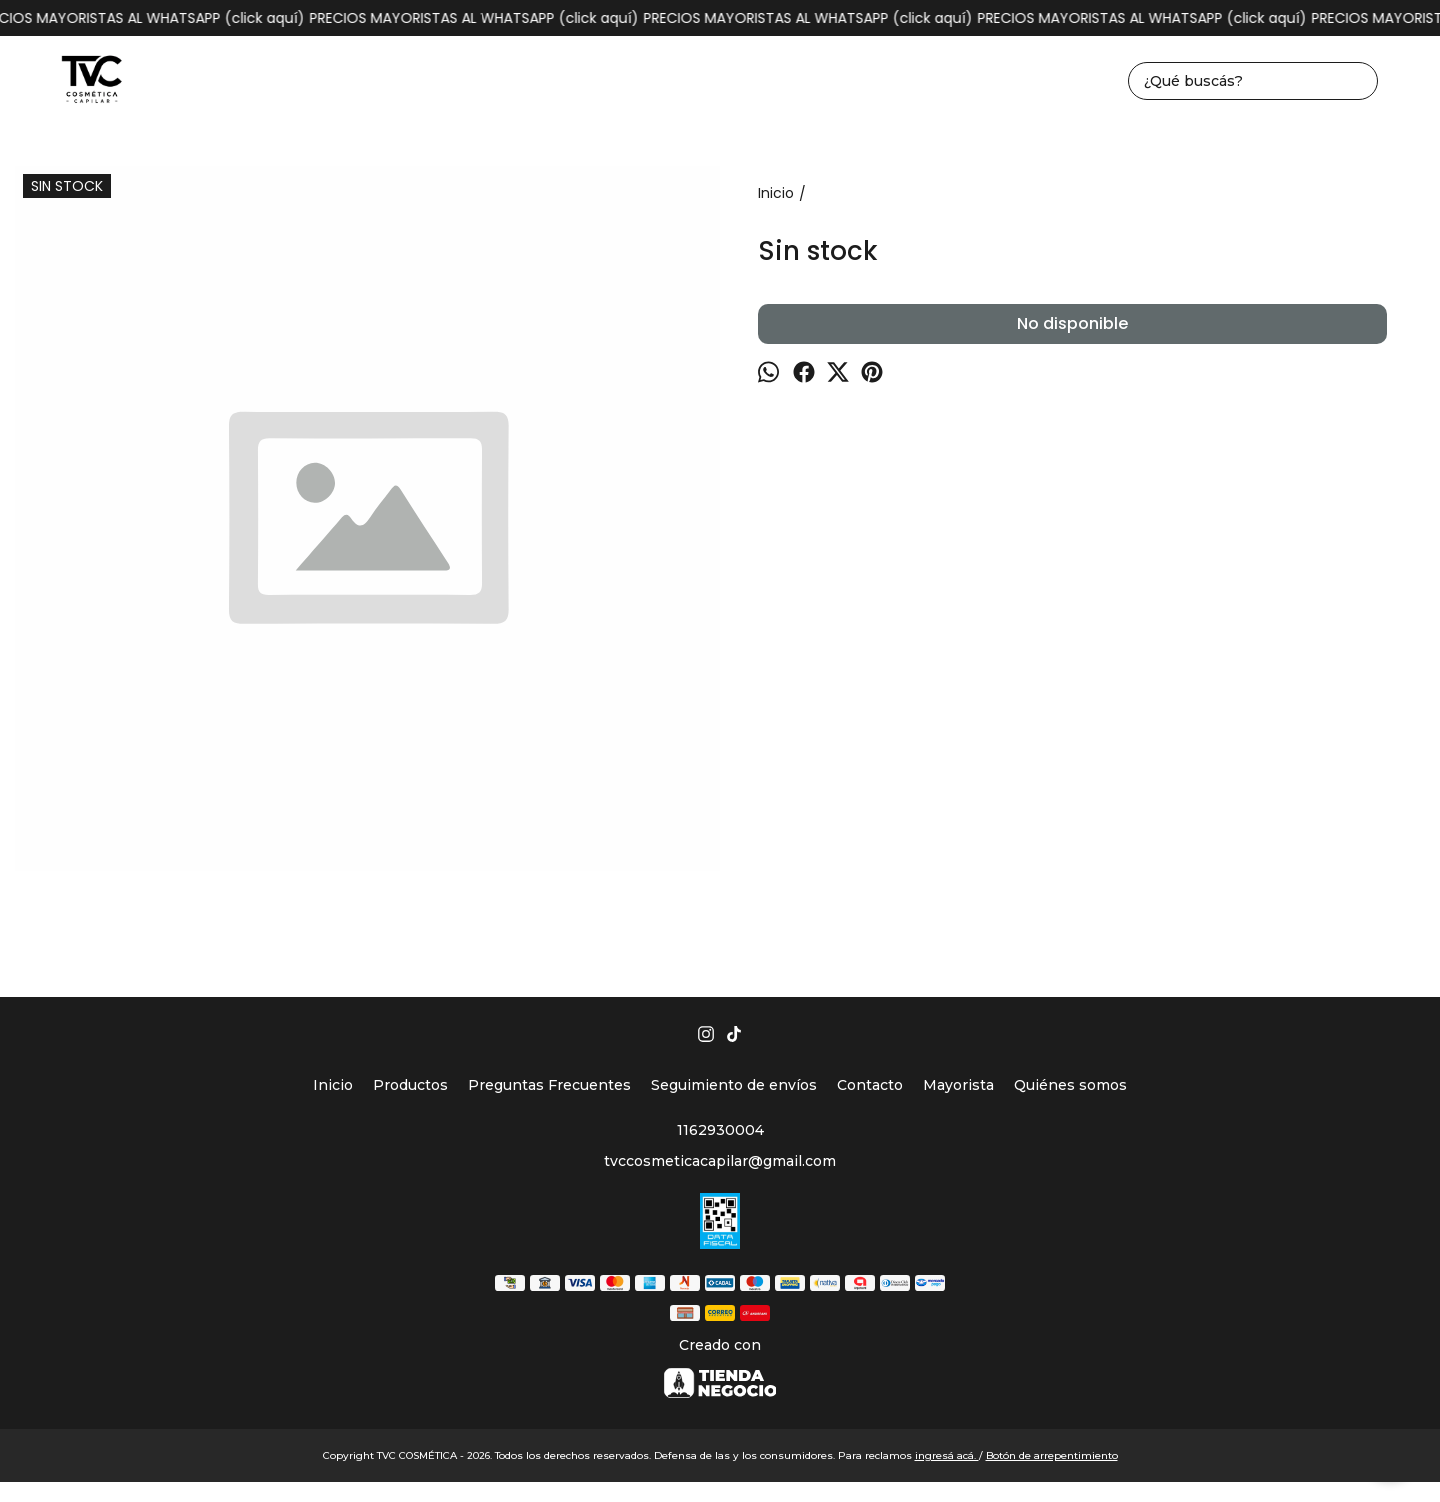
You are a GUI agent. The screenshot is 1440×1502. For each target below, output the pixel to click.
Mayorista (958, 1085)
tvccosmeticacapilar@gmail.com (720, 1161)
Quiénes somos (1070, 1085)
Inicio (333, 1085)
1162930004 (720, 1130)
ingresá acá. (947, 1455)
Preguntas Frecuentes (549, 1085)
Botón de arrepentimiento (1052, 1455)
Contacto (870, 1085)
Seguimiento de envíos (734, 1085)
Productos (410, 1085)
